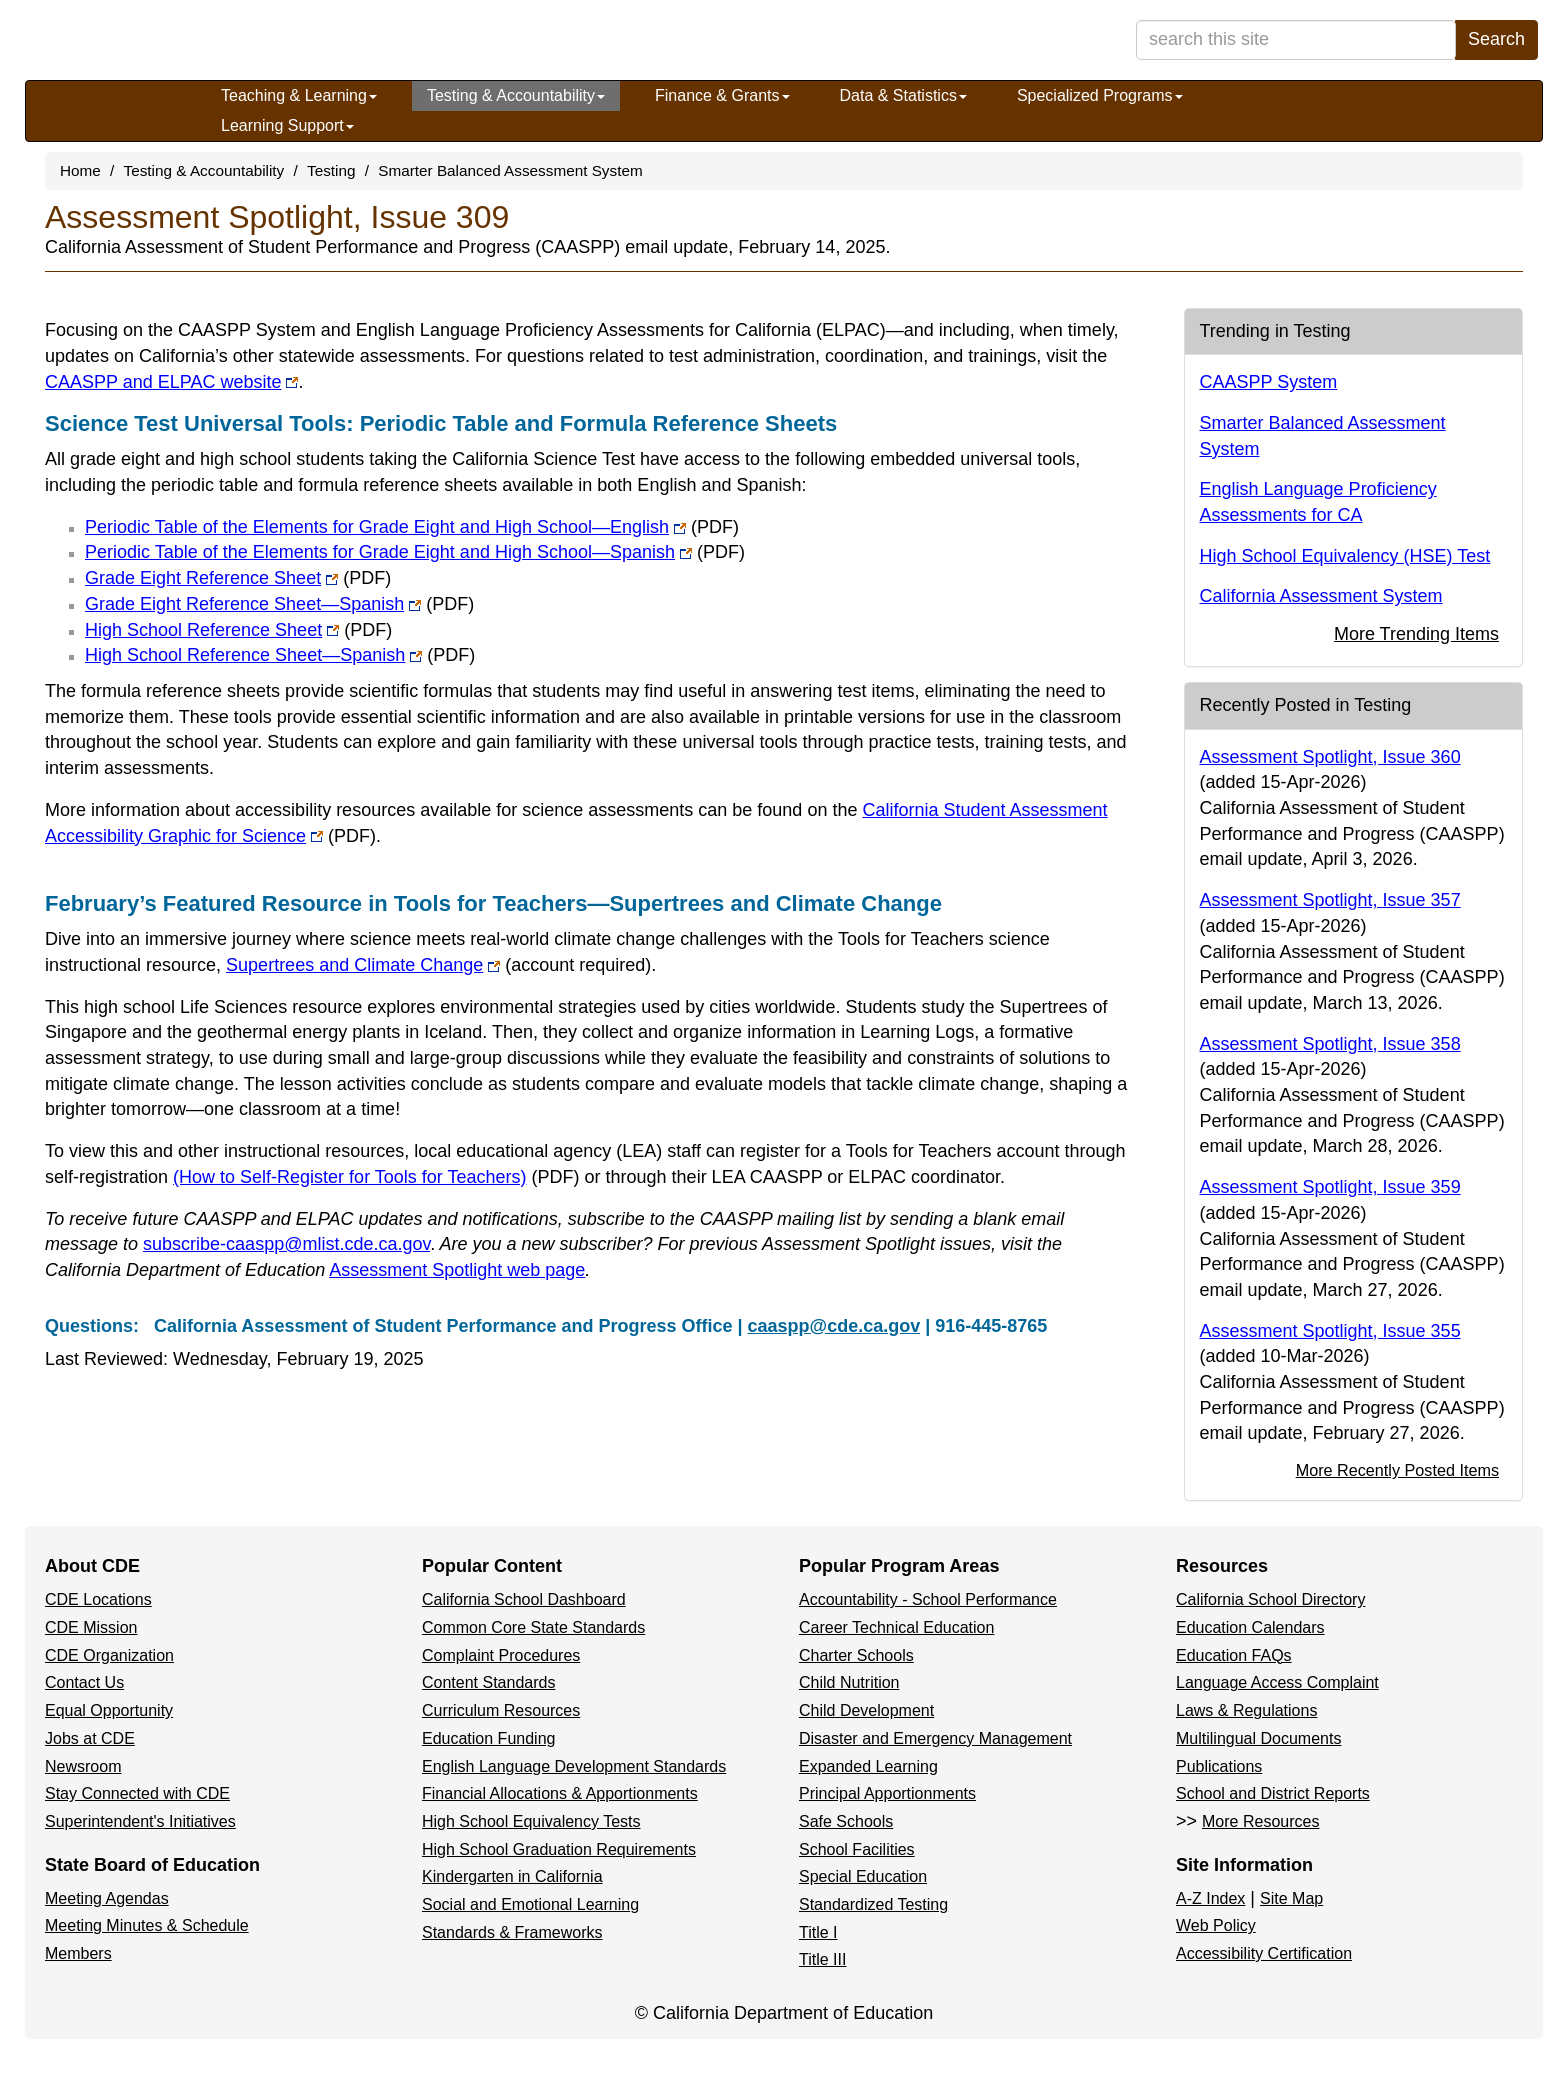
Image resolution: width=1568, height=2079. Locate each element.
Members (78, 1953)
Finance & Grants (722, 95)
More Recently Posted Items (1397, 1470)
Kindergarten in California (512, 1876)
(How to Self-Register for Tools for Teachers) (376, 1177)
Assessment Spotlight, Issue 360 (1330, 757)
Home (80, 170)
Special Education (863, 1876)
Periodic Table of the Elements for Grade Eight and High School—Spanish (415, 552)
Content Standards (488, 1682)
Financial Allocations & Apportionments (560, 1793)
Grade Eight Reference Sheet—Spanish (279, 604)
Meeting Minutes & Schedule (147, 1925)
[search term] (1296, 40)
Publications (1219, 1766)
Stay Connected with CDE (137, 1793)
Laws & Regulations (1246, 1710)
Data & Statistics (903, 95)
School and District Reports (1273, 1793)
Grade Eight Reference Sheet (238, 578)
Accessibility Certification (1264, 1953)
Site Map (1291, 1898)
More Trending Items (1416, 634)
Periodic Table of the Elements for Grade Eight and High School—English (412, 527)
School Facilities (857, 1849)
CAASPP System (1269, 382)
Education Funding (488, 1738)
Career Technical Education (896, 1627)
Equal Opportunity (109, 1710)
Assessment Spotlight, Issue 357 (1330, 900)
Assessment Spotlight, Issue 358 (1330, 1044)
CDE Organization (109, 1655)
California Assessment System (1321, 596)
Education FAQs (1234, 1655)
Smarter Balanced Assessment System (510, 170)
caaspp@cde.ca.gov (834, 1326)
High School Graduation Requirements (559, 1849)
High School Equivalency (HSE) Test (1345, 556)
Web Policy (1216, 1925)
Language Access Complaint (1277, 1682)
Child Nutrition (849, 1682)
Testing (331, 170)
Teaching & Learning (299, 95)
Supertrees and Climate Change (438, 965)
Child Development (866, 1710)
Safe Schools (846, 1821)
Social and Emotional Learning (530, 1904)
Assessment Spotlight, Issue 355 (1330, 1331)
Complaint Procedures (501, 1655)
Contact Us (84, 1682)
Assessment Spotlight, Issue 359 (1330, 1187)
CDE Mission (91, 1627)
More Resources (1260, 1821)
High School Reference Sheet (238, 630)
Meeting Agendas (107, 1898)
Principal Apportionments (887, 1793)
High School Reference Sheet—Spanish (280, 655)
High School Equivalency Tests (531, 1821)
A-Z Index (1210, 1898)
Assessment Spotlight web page (457, 1270)
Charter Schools (856, 1655)
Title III (822, 1959)
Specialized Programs (1100, 95)
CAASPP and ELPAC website (171, 382)
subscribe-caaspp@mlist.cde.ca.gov (286, 1244)
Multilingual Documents (1258, 1738)
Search (1496, 39)
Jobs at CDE (90, 1738)
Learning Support (287, 125)
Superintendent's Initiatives (140, 1821)
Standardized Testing (873, 1904)
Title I (818, 1932)
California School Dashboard (524, 1599)
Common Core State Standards (533, 1627)
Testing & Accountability (516, 95)
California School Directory (1270, 1599)
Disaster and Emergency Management (935, 1738)
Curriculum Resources (501, 1710)
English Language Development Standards (574, 1766)
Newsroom (83, 1766)
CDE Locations (98, 1599)
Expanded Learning (868, 1766)
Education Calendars (1250, 1627)
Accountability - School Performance (928, 1599)
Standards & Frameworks (512, 1932)
